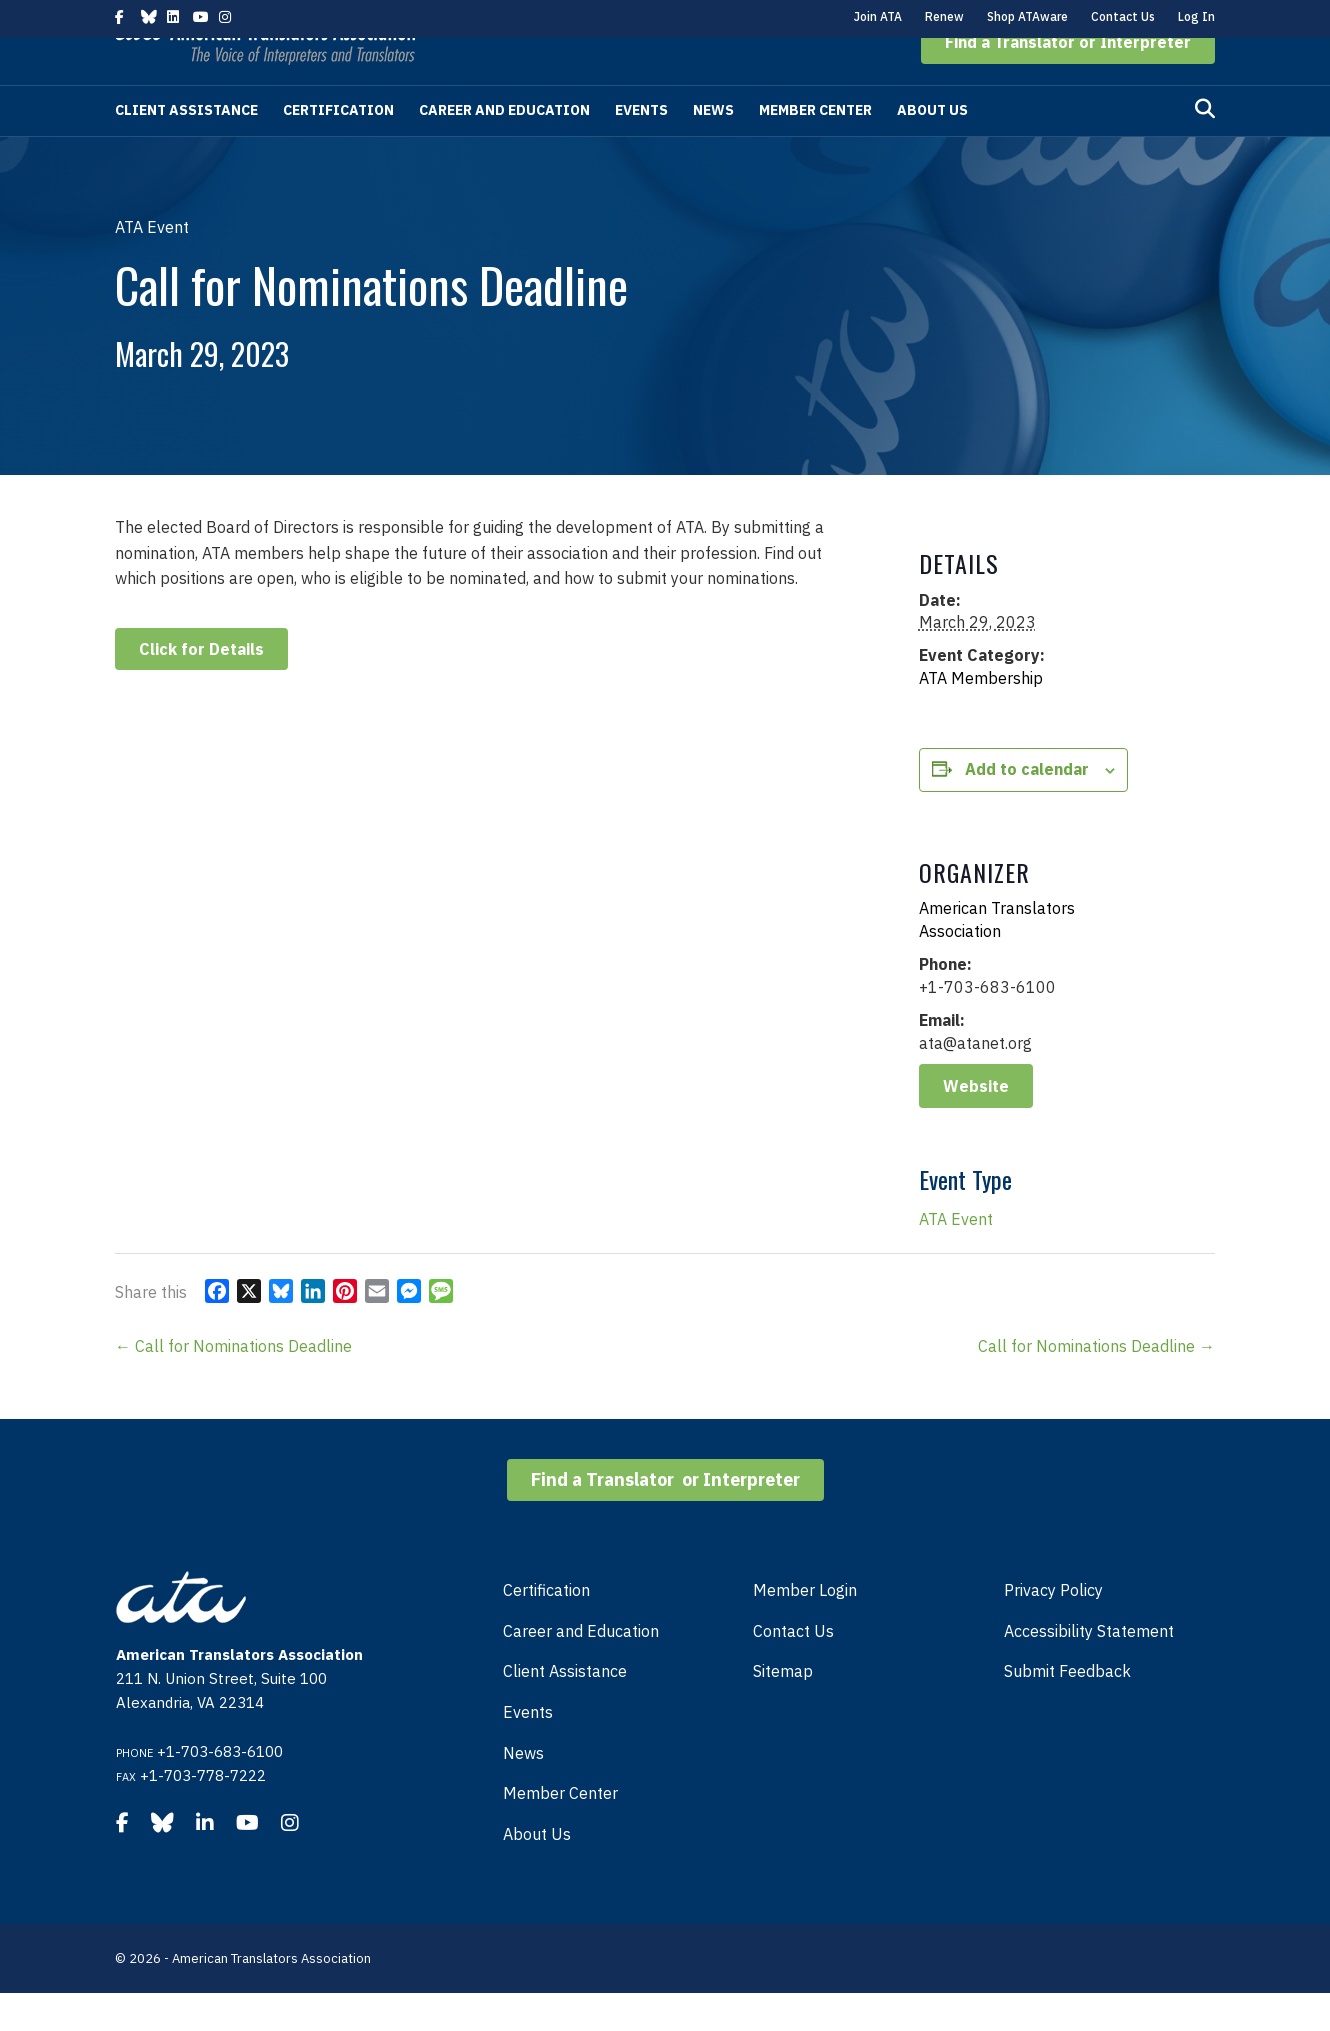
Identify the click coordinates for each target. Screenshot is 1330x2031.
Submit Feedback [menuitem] (1067, 1709)
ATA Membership (981, 716)
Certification (338, 148)
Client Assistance (186, 148)
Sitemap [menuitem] (783, 1709)
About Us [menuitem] (537, 1872)
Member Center (815, 148)
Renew (944, 16)
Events (641, 148)
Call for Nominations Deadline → (1096, 1384)
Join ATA (878, 16)
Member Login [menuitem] (805, 1628)
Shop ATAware (1027, 16)
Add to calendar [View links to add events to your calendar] (1027, 807)
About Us (932, 148)
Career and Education (504, 148)
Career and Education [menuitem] (581, 1669)
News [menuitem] (523, 1791)
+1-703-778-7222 (203, 1813)
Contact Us (1123, 16)
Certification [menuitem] (546, 1628)
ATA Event (956, 1257)
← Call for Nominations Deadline (233, 1384)
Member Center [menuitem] (560, 1831)
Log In (1196, 16)
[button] (1068, 80)
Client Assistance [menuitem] (565, 1709)
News (713, 148)
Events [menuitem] (528, 1750)
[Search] (1205, 147)
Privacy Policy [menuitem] (1053, 1628)
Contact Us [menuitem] (793, 1669)
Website (976, 1124)
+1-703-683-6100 (220, 1789)
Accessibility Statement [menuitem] (1089, 1669)
